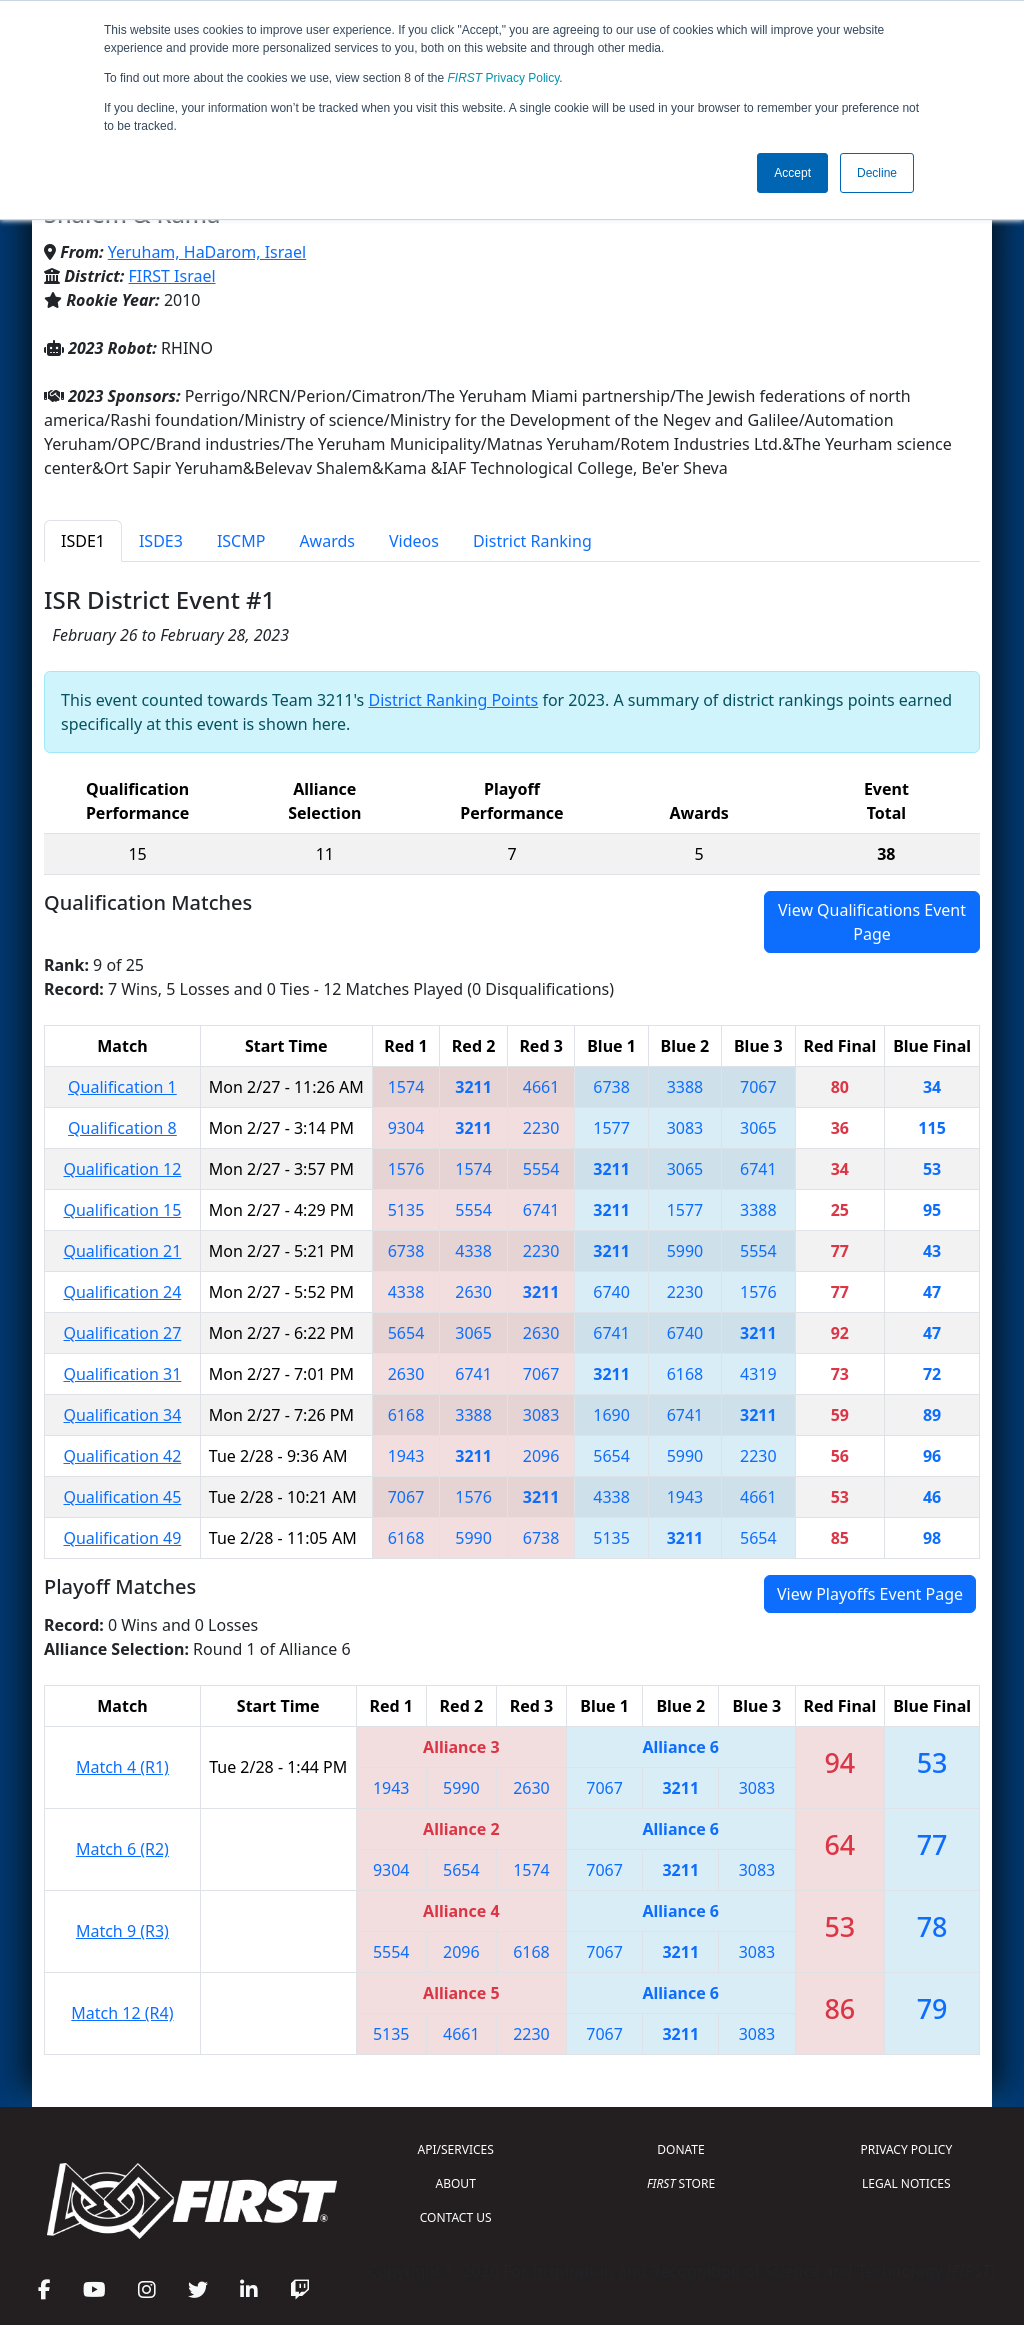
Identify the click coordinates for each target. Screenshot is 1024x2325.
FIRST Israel (172, 276)
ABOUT (456, 2183)
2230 (541, 1128)
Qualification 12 (122, 1169)
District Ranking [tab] (532, 541)
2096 (541, 1456)
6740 (611, 1292)
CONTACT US (456, 2217)
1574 (406, 1087)
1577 (611, 1128)
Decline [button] (877, 173)
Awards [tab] (327, 541)
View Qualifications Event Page (872, 922)
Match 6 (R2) (122, 1849)
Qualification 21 (122, 1251)
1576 (406, 1169)
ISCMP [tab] (241, 541)
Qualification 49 (122, 1538)
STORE (681, 2183)
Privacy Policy (504, 78)
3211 (473, 1087)
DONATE (680, 2149)
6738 (611, 1087)
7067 (758, 1087)
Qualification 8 (122, 1128)
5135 (406, 1210)
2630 (473, 1292)
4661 (541, 1087)
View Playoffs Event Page (870, 1594)
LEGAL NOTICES (906, 2183)
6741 (758, 1169)
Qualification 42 (122, 1456)
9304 (406, 1128)
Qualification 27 (122, 1333)
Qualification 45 (122, 1497)
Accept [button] (792, 173)
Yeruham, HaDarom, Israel (207, 252)
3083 (685, 1128)
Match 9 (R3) (122, 1931)
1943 (406, 1456)
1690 (611, 1415)
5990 (685, 1251)
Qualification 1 (122, 1087)
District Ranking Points (453, 700)
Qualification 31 (122, 1374)
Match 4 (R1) (122, 1767)
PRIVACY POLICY (906, 2149)
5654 (406, 1333)
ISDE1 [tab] (83, 541)
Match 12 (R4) (122, 2013)
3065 (758, 1128)
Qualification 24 (122, 1292)
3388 (685, 1087)
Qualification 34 (122, 1415)
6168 (685, 1374)
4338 (473, 1251)
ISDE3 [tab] (161, 541)
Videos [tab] (414, 541)
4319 (758, 1374)
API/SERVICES (456, 2149)
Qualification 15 (122, 1210)
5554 (541, 1169)
